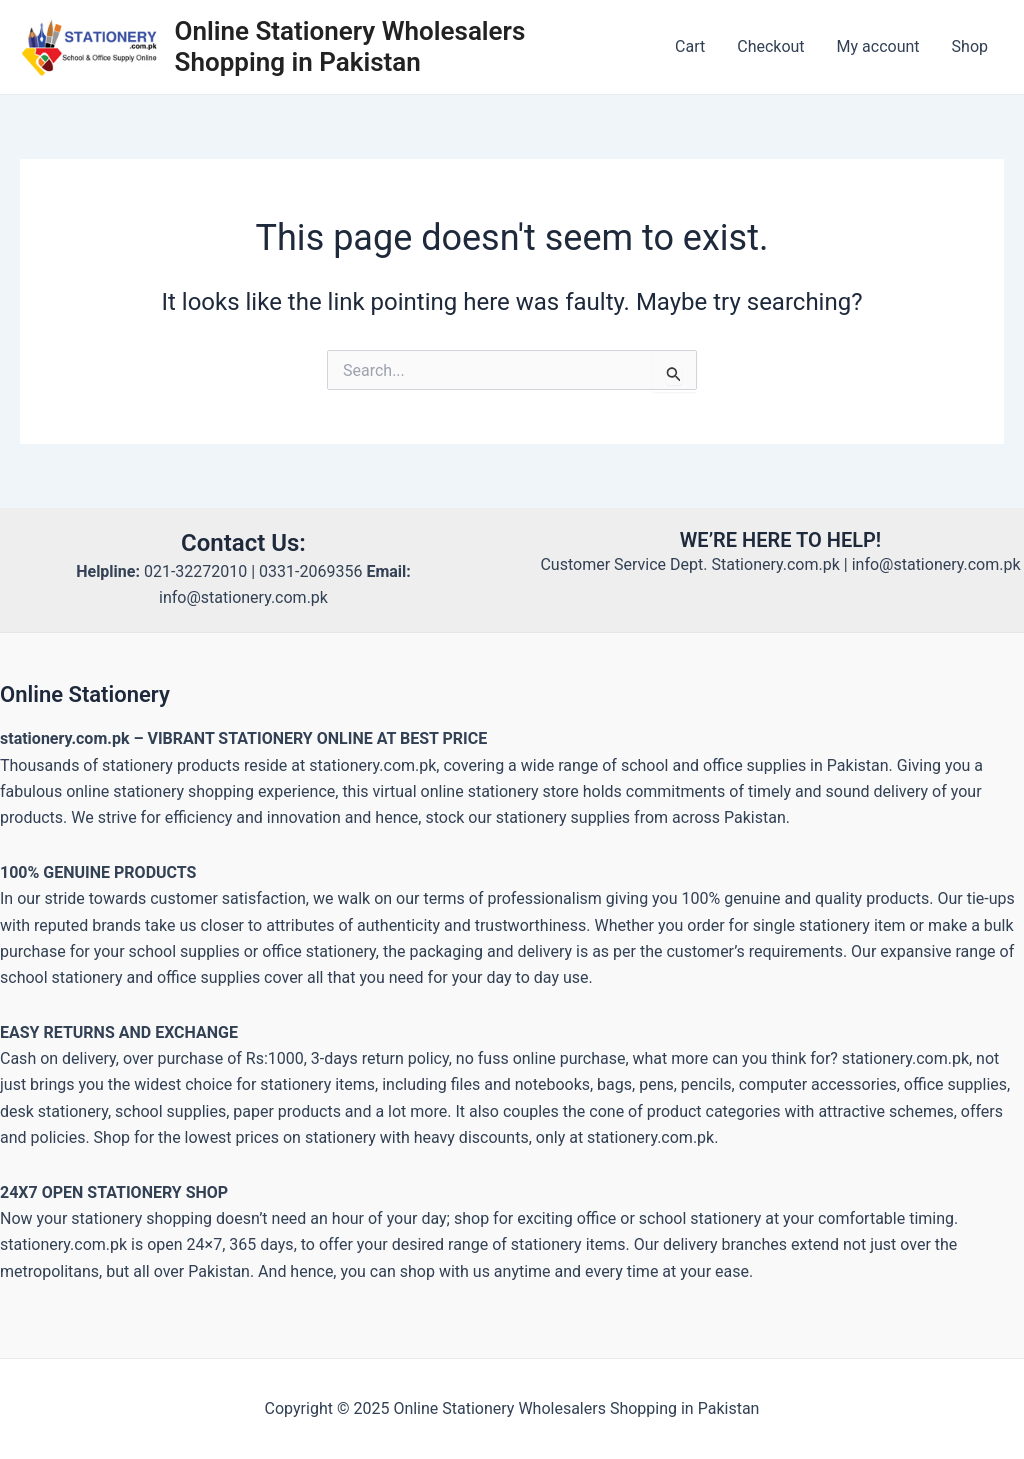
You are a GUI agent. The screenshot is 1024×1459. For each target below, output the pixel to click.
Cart (690, 46)
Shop (970, 46)
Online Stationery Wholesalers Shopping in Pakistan (350, 46)
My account (878, 46)
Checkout (770, 46)
